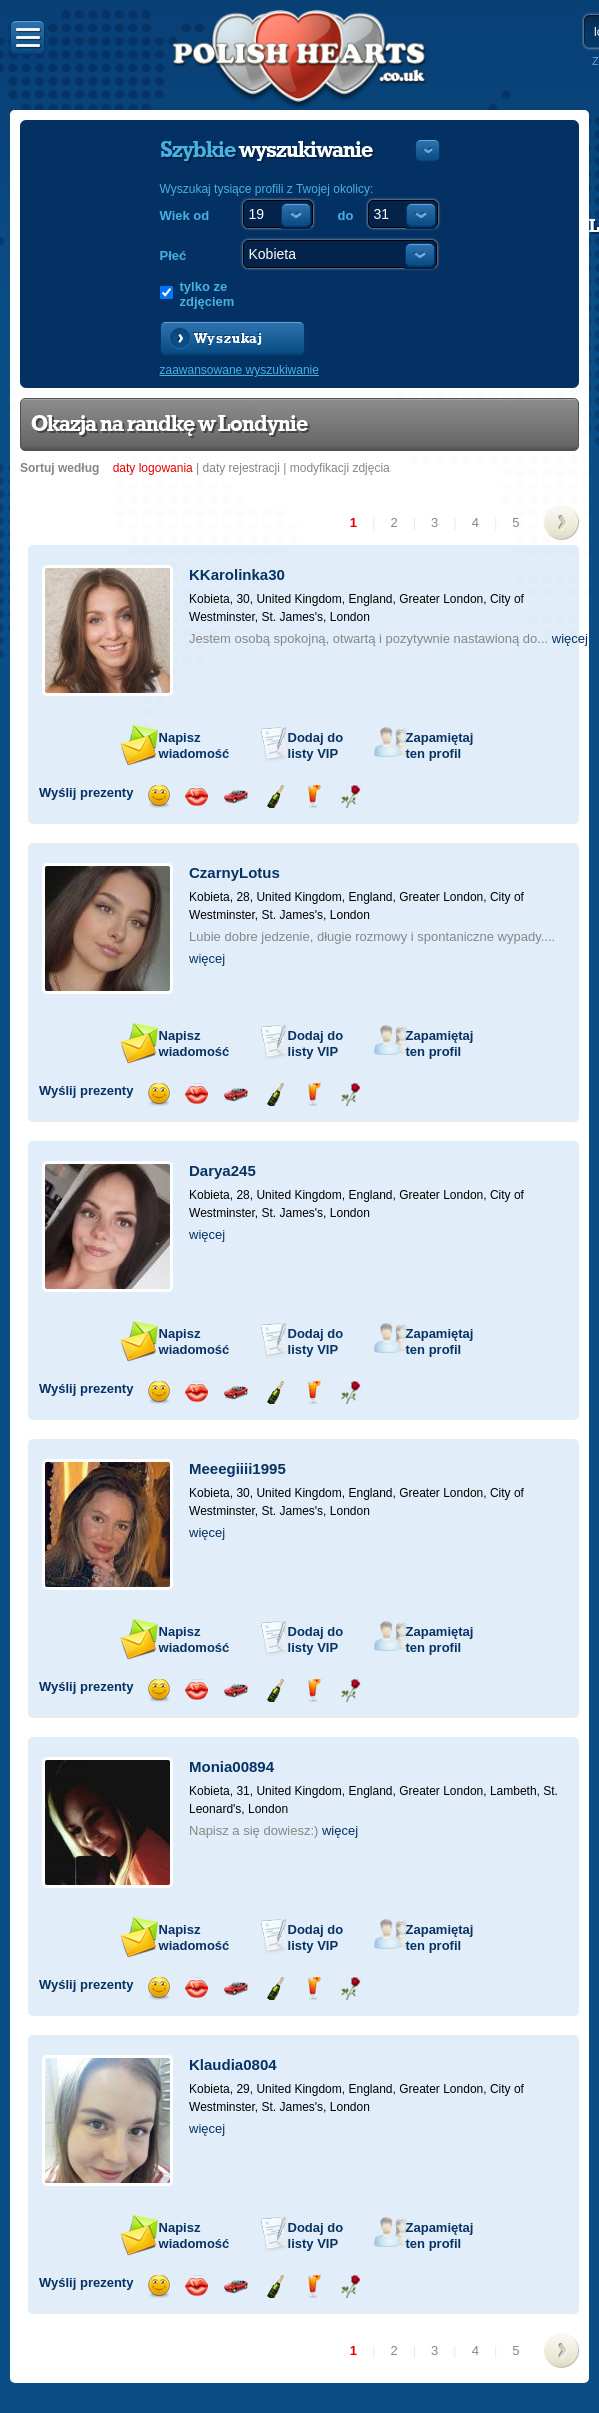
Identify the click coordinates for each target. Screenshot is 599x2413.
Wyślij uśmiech (158, 796)
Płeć (173, 255)
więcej (570, 638)
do (346, 215)
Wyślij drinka (312, 796)
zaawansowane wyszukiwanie (239, 370)
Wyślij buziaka (196, 796)
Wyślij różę (350, 796)
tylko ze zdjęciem (207, 294)
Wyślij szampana (274, 796)
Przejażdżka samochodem (235, 796)
